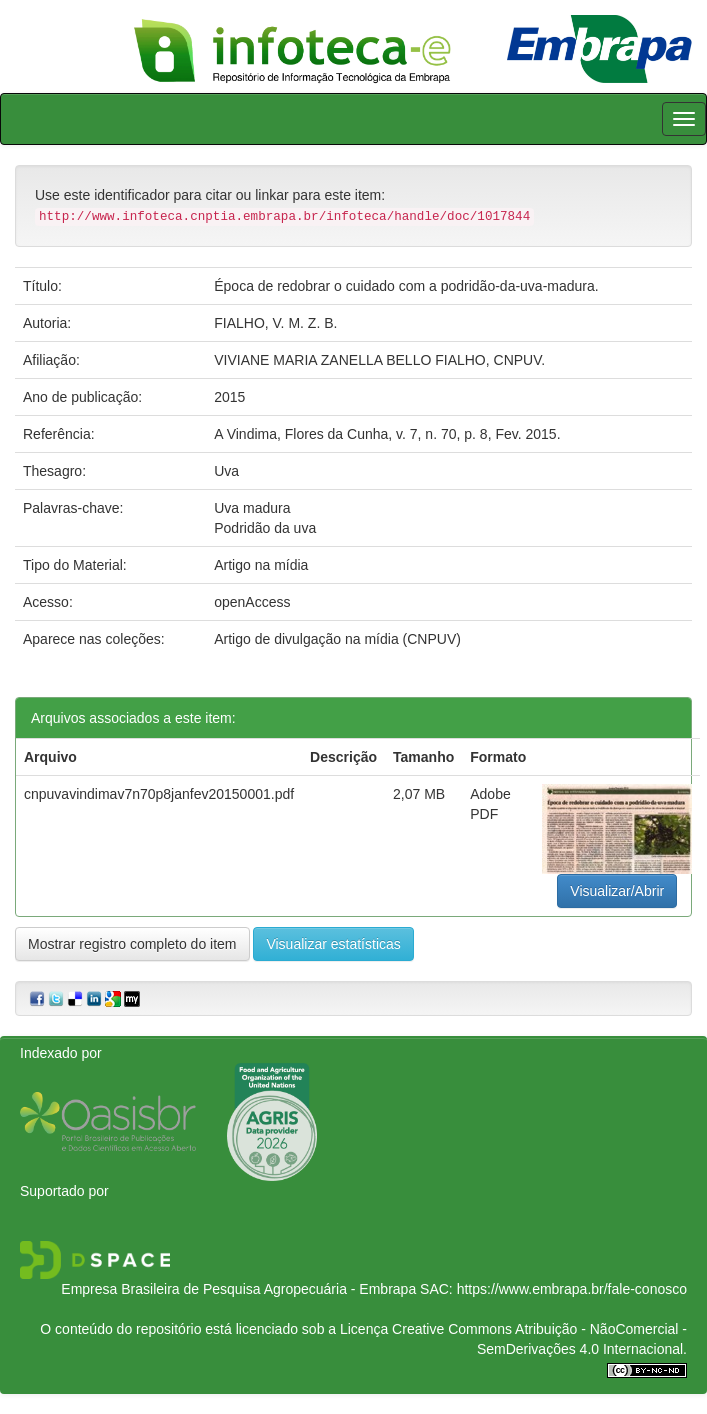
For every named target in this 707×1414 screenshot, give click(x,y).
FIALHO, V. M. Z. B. (275, 323)
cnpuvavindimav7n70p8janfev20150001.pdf (159, 794)
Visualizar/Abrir (617, 891)
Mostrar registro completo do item (132, 944)
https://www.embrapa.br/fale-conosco (572, 1289)
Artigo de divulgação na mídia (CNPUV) (337, 639)
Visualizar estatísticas (333, 944)
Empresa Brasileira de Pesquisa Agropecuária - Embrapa (238, 1289)
